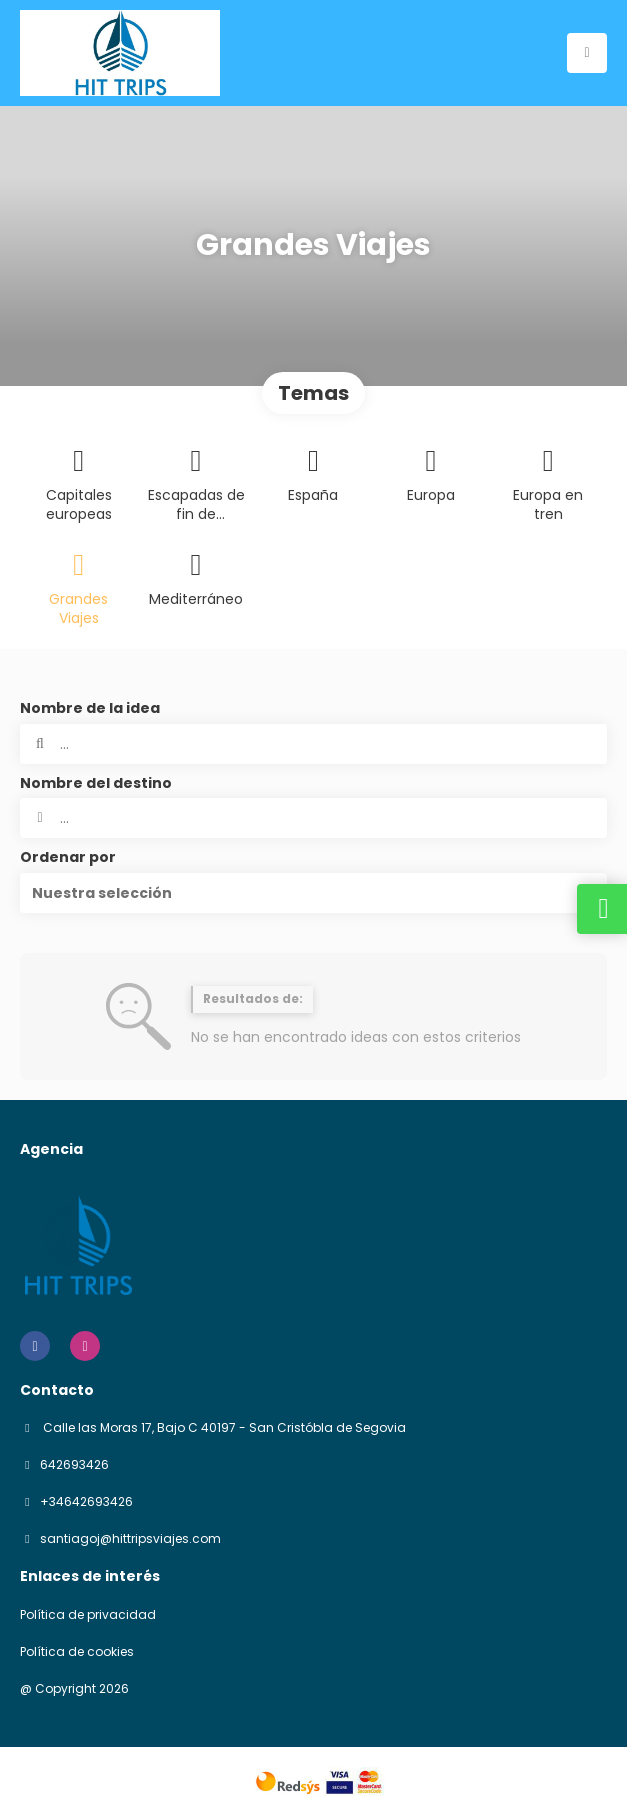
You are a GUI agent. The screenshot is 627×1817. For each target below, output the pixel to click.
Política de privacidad (88, 1615)
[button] (313, 893)
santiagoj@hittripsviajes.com (130, 1539)
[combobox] (313, 818)
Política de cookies (77, 1652)
